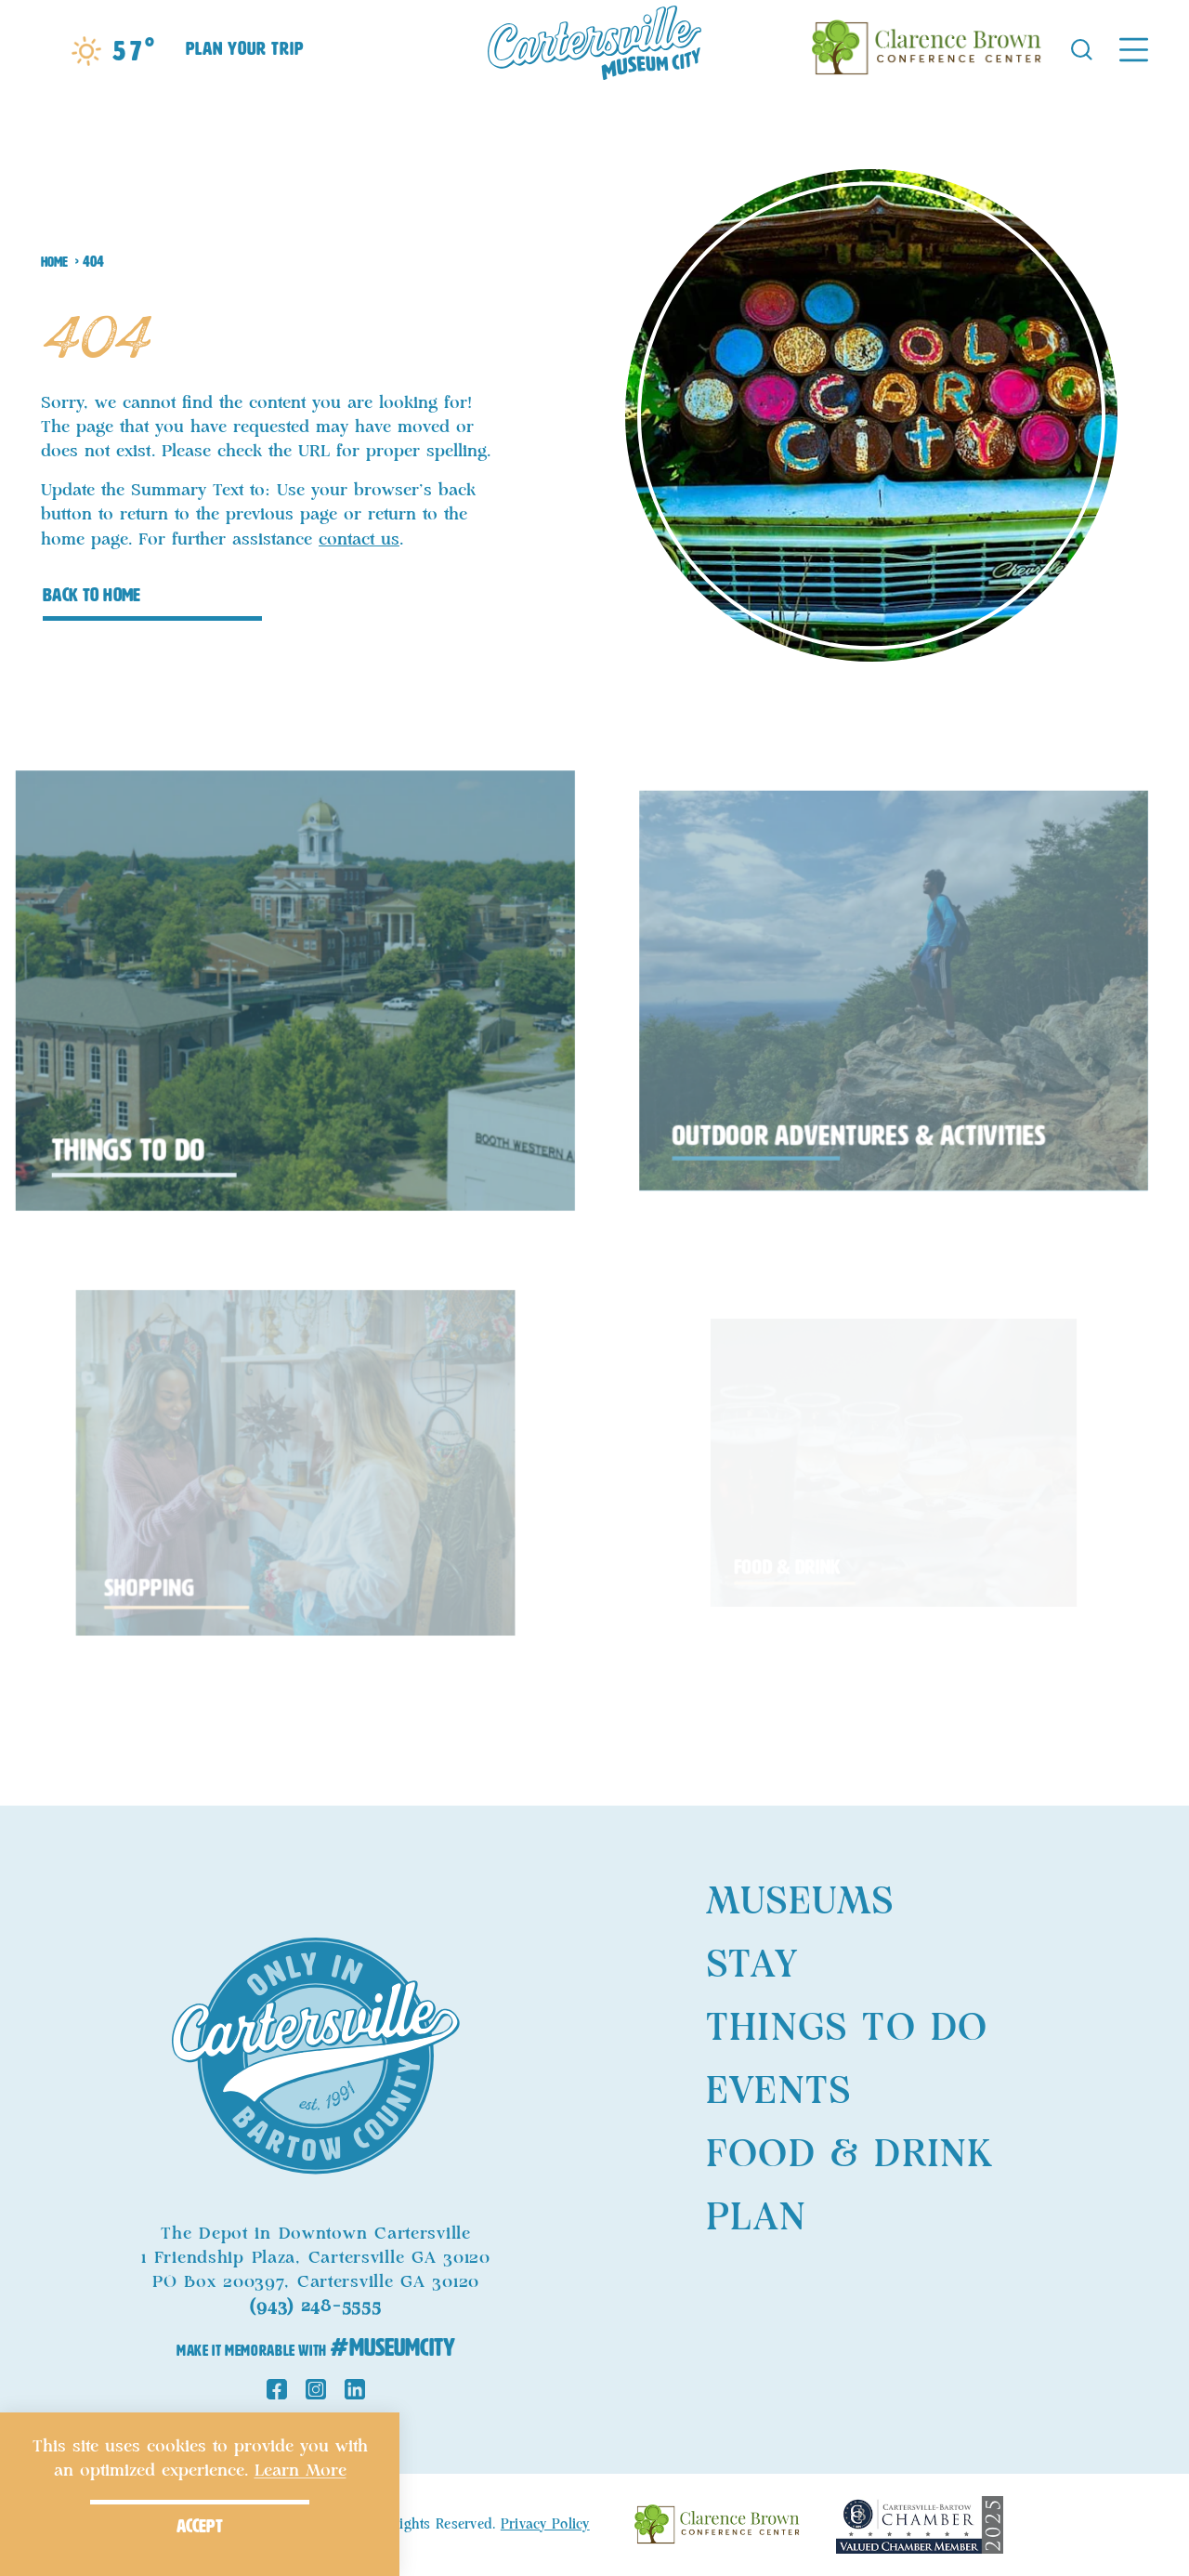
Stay (752, 1965)
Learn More (300, 2471)
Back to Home (92, 595)
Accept (199, 2526)
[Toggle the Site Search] (1081, 47)
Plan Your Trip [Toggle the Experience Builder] (245, 48)
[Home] (594, 48)
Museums (800, 1902)
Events (778, 2091)
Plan (756, 2218)
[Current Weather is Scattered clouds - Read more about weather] (113, 51)
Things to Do (846, 2028)
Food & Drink (849, 2155)
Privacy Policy (545, 2524)
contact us (359, 540)
